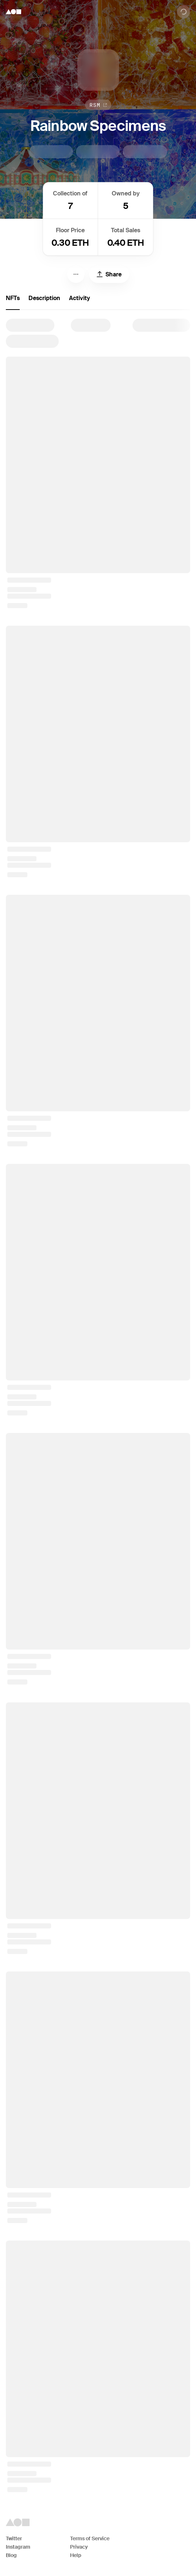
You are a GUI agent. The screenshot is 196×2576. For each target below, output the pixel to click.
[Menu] (76, 274)
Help (75, 2555)
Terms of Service (89, 2538)
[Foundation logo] (13, 11)
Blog (11, 2555)
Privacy (79, 2547)
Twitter (14, 2538)
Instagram (18, 2547)
